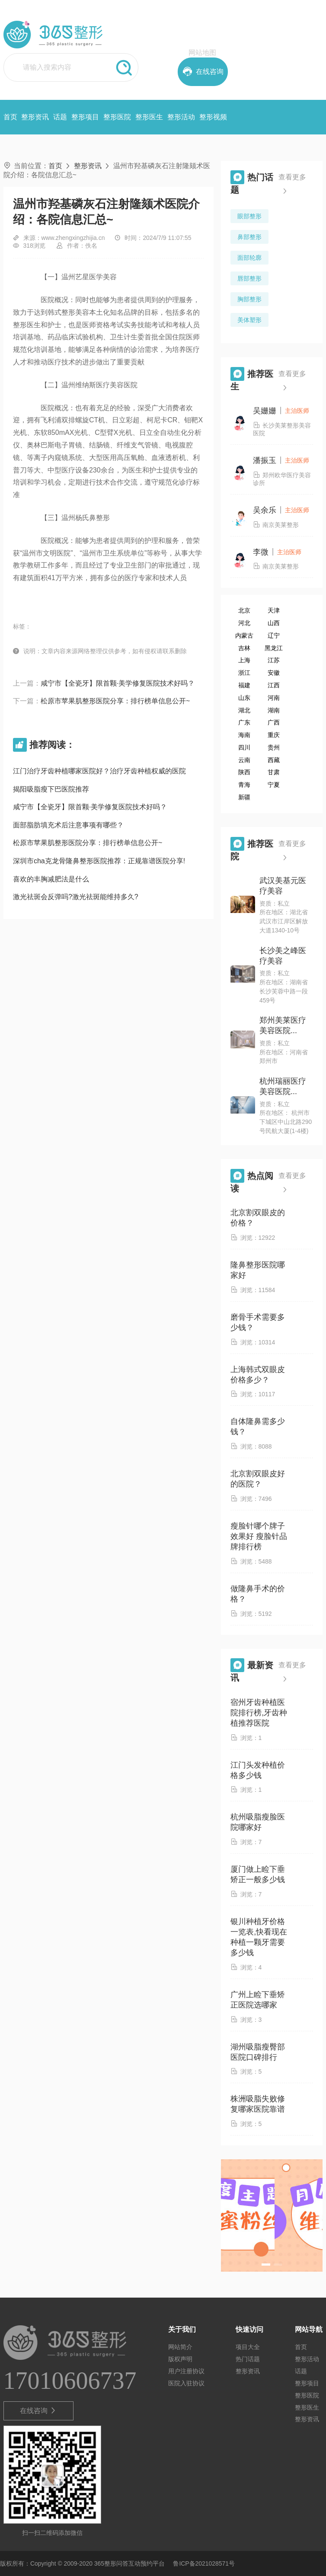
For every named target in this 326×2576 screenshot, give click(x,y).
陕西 (244, 772)
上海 (244, 660)
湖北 (244, 710)
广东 (244, 722)
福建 (244, 685)
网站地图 (202, 52)
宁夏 (274, 784)
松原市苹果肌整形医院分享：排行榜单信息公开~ (115, 701)
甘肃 (274, 772)
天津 (274, 610)
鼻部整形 (249, 236)
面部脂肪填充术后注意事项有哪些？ (68, 825)
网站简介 (180, 2346)
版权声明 (180, 2359)
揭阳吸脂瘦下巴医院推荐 (51, 789)
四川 (244, 747)
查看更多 (292, 185)
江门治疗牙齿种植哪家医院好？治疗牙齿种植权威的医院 (99, 771)
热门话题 (248, 2359)
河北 (244, 622)
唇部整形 (249, 278)
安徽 (274, 672)
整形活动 (181, 117)
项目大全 (248, 2346)
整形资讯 (35, 117)
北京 (244, 610)
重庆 (274, 734)
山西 (274, 622)
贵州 (274, 747)
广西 (274, 722)
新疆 (244, 797)
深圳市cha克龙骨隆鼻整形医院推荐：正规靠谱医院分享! (99, 861)
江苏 (274, 660)
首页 (10, 117)
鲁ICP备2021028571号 (204, 2563)
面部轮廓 (249, 257)
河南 (274, 697)
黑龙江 (274, 648)
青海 (244, 784)
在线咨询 (38, 2411)
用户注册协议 (186, 2371)
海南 (244, 734)
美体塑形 (249, 319)
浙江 (244, 672)
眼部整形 (249, 216)
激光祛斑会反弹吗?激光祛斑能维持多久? (75, 896)
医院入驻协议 (186, 2383)
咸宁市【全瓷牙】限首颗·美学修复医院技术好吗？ (118, 683)
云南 (244, 760)
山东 (244, 697)
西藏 (274, 760)
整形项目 (85, 117)
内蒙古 (244, 635)
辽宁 (274, 635)
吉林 (244, 648)
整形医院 (117, 117)
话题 (60, 117)
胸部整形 (249, 299)
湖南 (274, 710)
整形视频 (213, 117)
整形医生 (149, 117)
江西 (274, 685)
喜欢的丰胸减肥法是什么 (51, 879)
